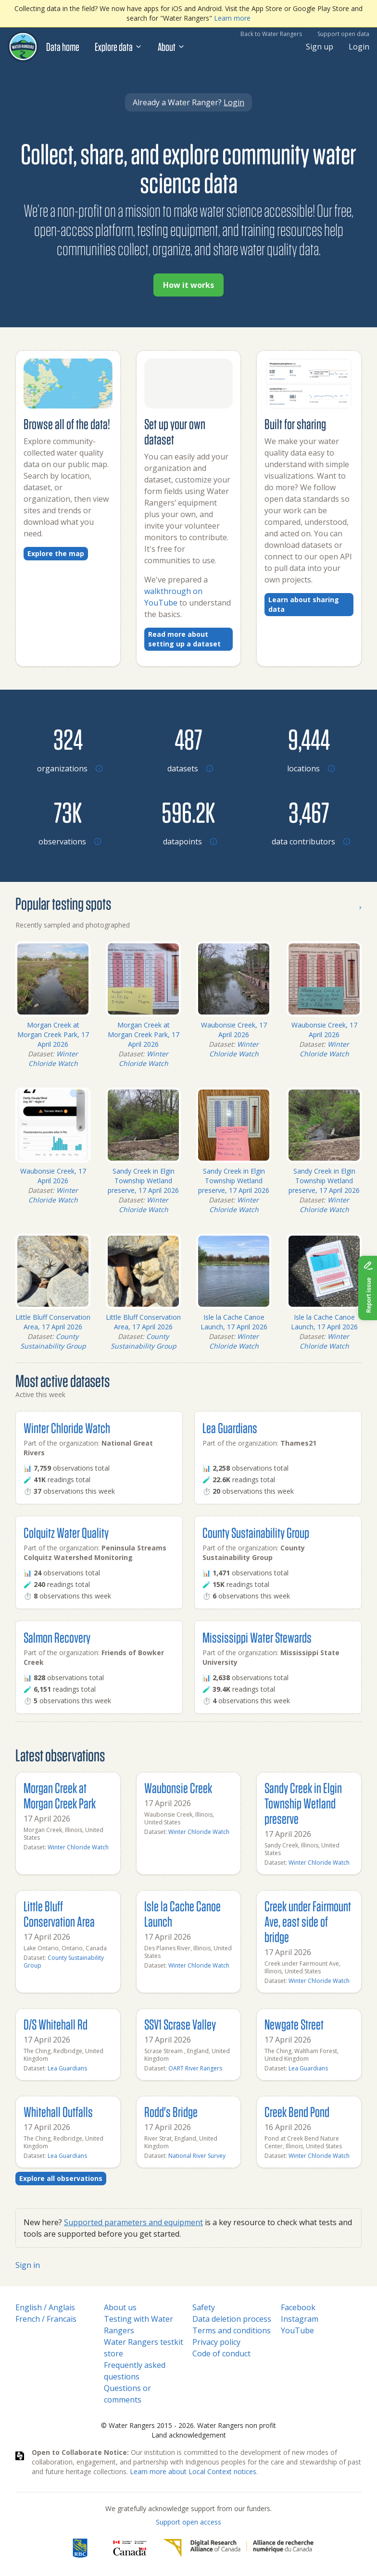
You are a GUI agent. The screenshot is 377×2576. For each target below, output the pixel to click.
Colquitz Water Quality (66, 1532)
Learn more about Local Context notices (193, 2471)
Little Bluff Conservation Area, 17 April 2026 (52, 1322)
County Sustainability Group (53, 1341)
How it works (188, 285)
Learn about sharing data (303, 604)
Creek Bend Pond (296, 2111)
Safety (203, 2307)
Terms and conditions (231, 2330)
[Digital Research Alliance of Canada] (238, 2548)
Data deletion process (231, 2319)
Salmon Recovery (57, 1637)
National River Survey (197, 2156)
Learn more (232, 18)
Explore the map (55, 553)
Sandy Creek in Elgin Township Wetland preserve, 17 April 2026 (143, 1180)
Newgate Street (294, 2024)
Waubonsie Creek (178, 1787)
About (171, 46)
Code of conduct (221, 2353)
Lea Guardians (229, 1427)
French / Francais (45, 2319)
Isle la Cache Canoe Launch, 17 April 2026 (234, 1322)
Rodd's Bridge (171, 2111)
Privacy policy (216, 2342)
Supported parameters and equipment (133, 2222)
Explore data (118, 46)
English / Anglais (45, 2307)
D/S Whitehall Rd (56, 2024)
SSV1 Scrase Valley (180, 2024)
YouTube (297, 2330)
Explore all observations (60, 2178)
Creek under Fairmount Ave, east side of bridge (307, 1921)
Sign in (27, 2265)
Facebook (298, 2307)
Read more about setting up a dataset (184, 639)
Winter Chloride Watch (53, 1058)
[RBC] (80, 2548)
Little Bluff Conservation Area (59, 1913)
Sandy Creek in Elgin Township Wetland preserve (303, 1803)
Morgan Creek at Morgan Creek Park (60, 1795)
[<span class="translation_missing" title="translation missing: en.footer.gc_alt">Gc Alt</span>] (130, 2548)
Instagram (299, 2319)
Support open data (343, 34)
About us (120, 2307)
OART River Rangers (195, 2068)
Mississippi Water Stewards (257, 1637)
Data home (62, 46)
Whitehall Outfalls (58, 2111)
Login (359, 46)
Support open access (188, 2521)
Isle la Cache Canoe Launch (182, 1913)
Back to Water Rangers (271, 34)
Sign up (319, 46)
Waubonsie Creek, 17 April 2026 (234, 1029)
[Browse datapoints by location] (188, 811)
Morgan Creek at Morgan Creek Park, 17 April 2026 (53, 1034)
